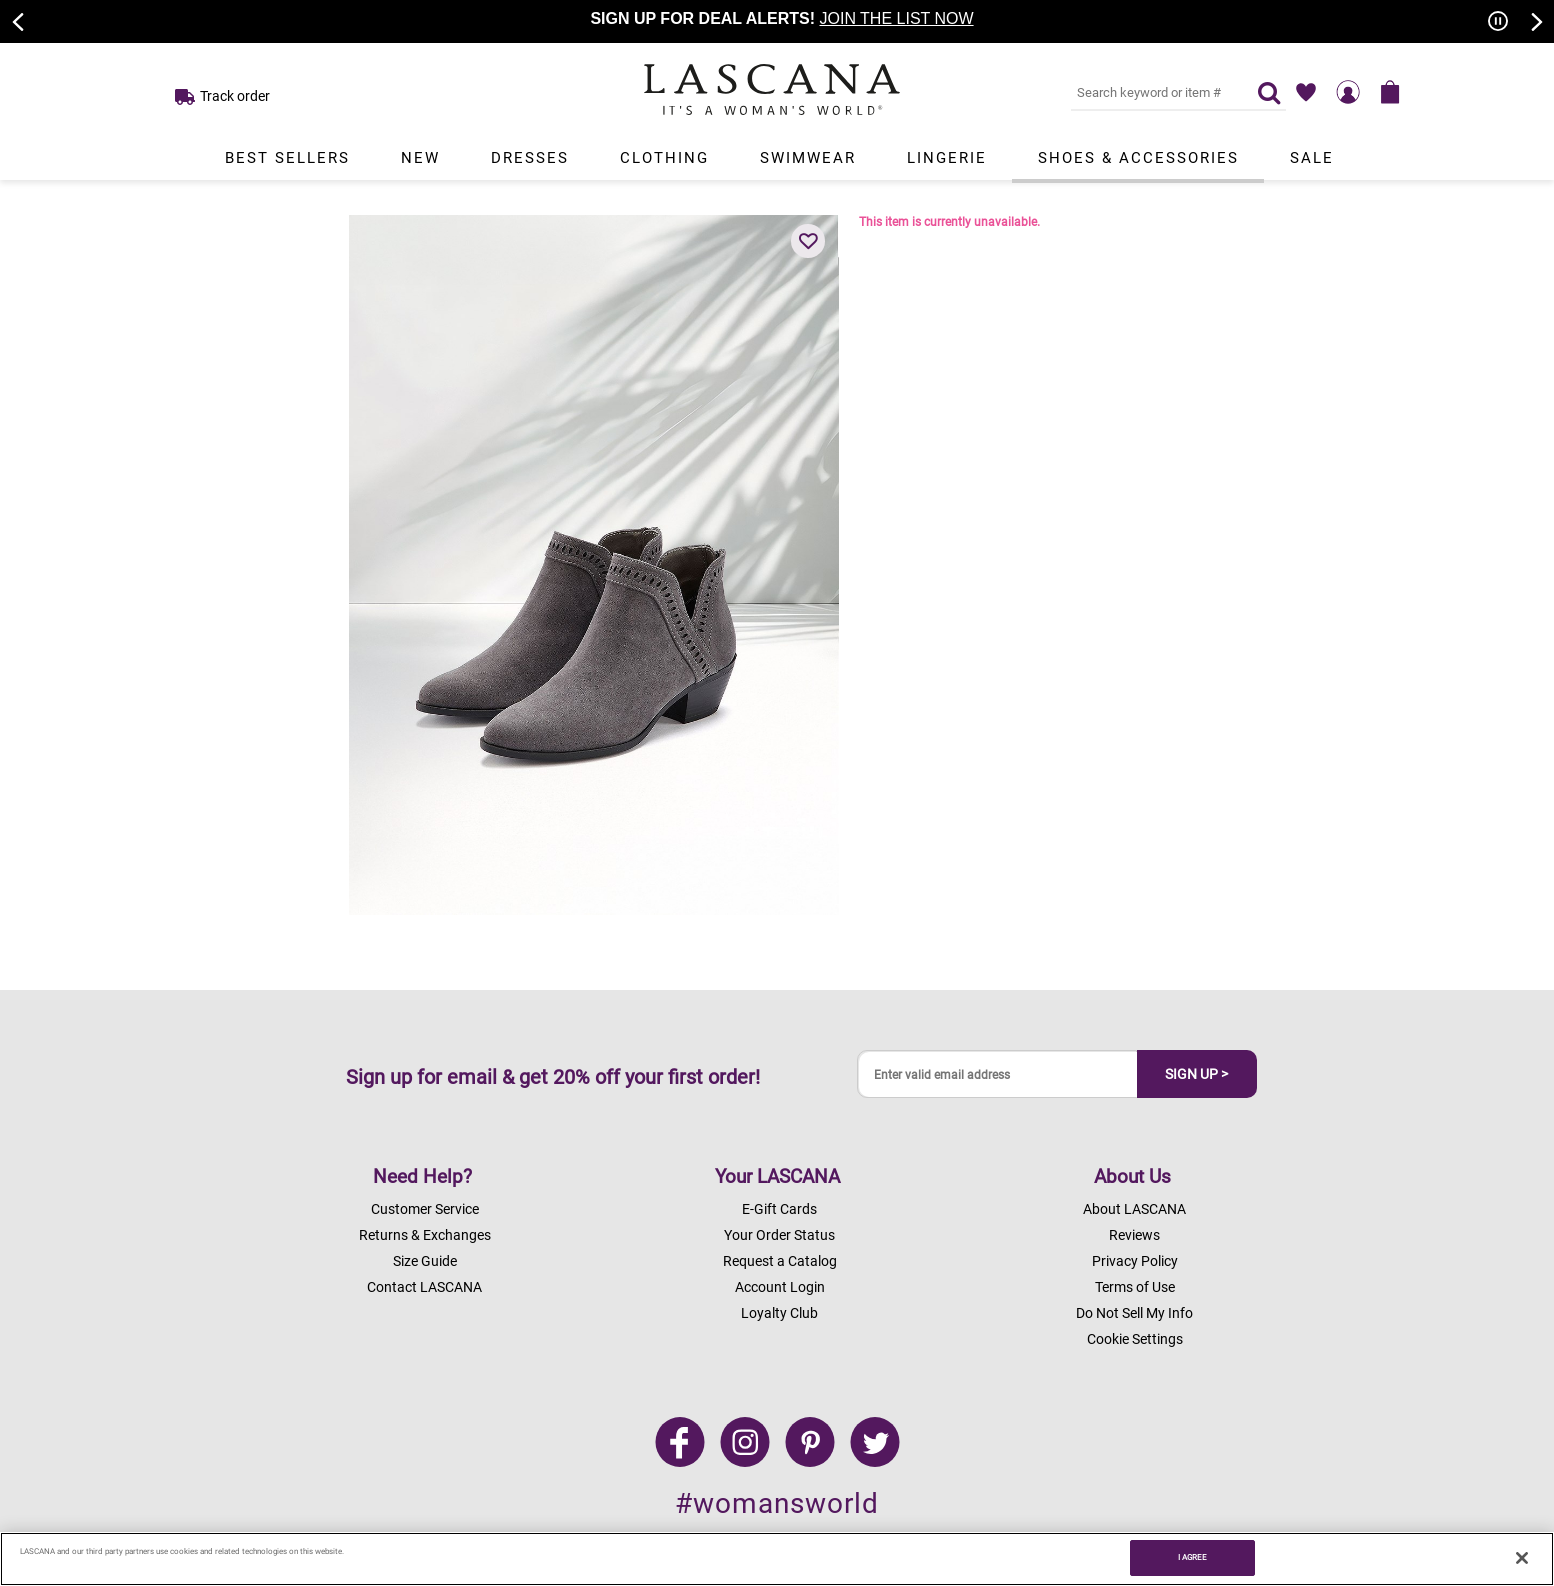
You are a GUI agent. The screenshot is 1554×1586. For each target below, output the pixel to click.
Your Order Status (779, 1235)
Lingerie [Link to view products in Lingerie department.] (947, 158)
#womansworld (777, 1503)
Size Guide (425, 1261)
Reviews (1134, 1235)
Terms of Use (1135, 1287)
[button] (808, 241)
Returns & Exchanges (425, 1235)
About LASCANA (1134, 1209)
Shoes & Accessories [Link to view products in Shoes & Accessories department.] (1138, 158)
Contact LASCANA (424, 1287)
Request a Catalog (780, 1261)
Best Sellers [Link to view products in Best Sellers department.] (287, 158)
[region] (777, 1559)
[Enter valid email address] (998, 1074)
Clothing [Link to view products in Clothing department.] (664, 158)
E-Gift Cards (779, 1209)
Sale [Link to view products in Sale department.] (1312, 158)
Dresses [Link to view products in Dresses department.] (530, 158)
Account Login (780, 1287)
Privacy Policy (1135, 1261)
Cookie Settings (1135, 1339)
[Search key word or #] (1152, 92)
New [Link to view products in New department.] (420, 158)
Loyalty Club (779, 1313)
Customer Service (425, 1209)
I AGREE (1193, 1557)
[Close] (1522, 1558)
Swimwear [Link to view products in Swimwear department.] (808, 158)
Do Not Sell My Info (1134, 1313)
